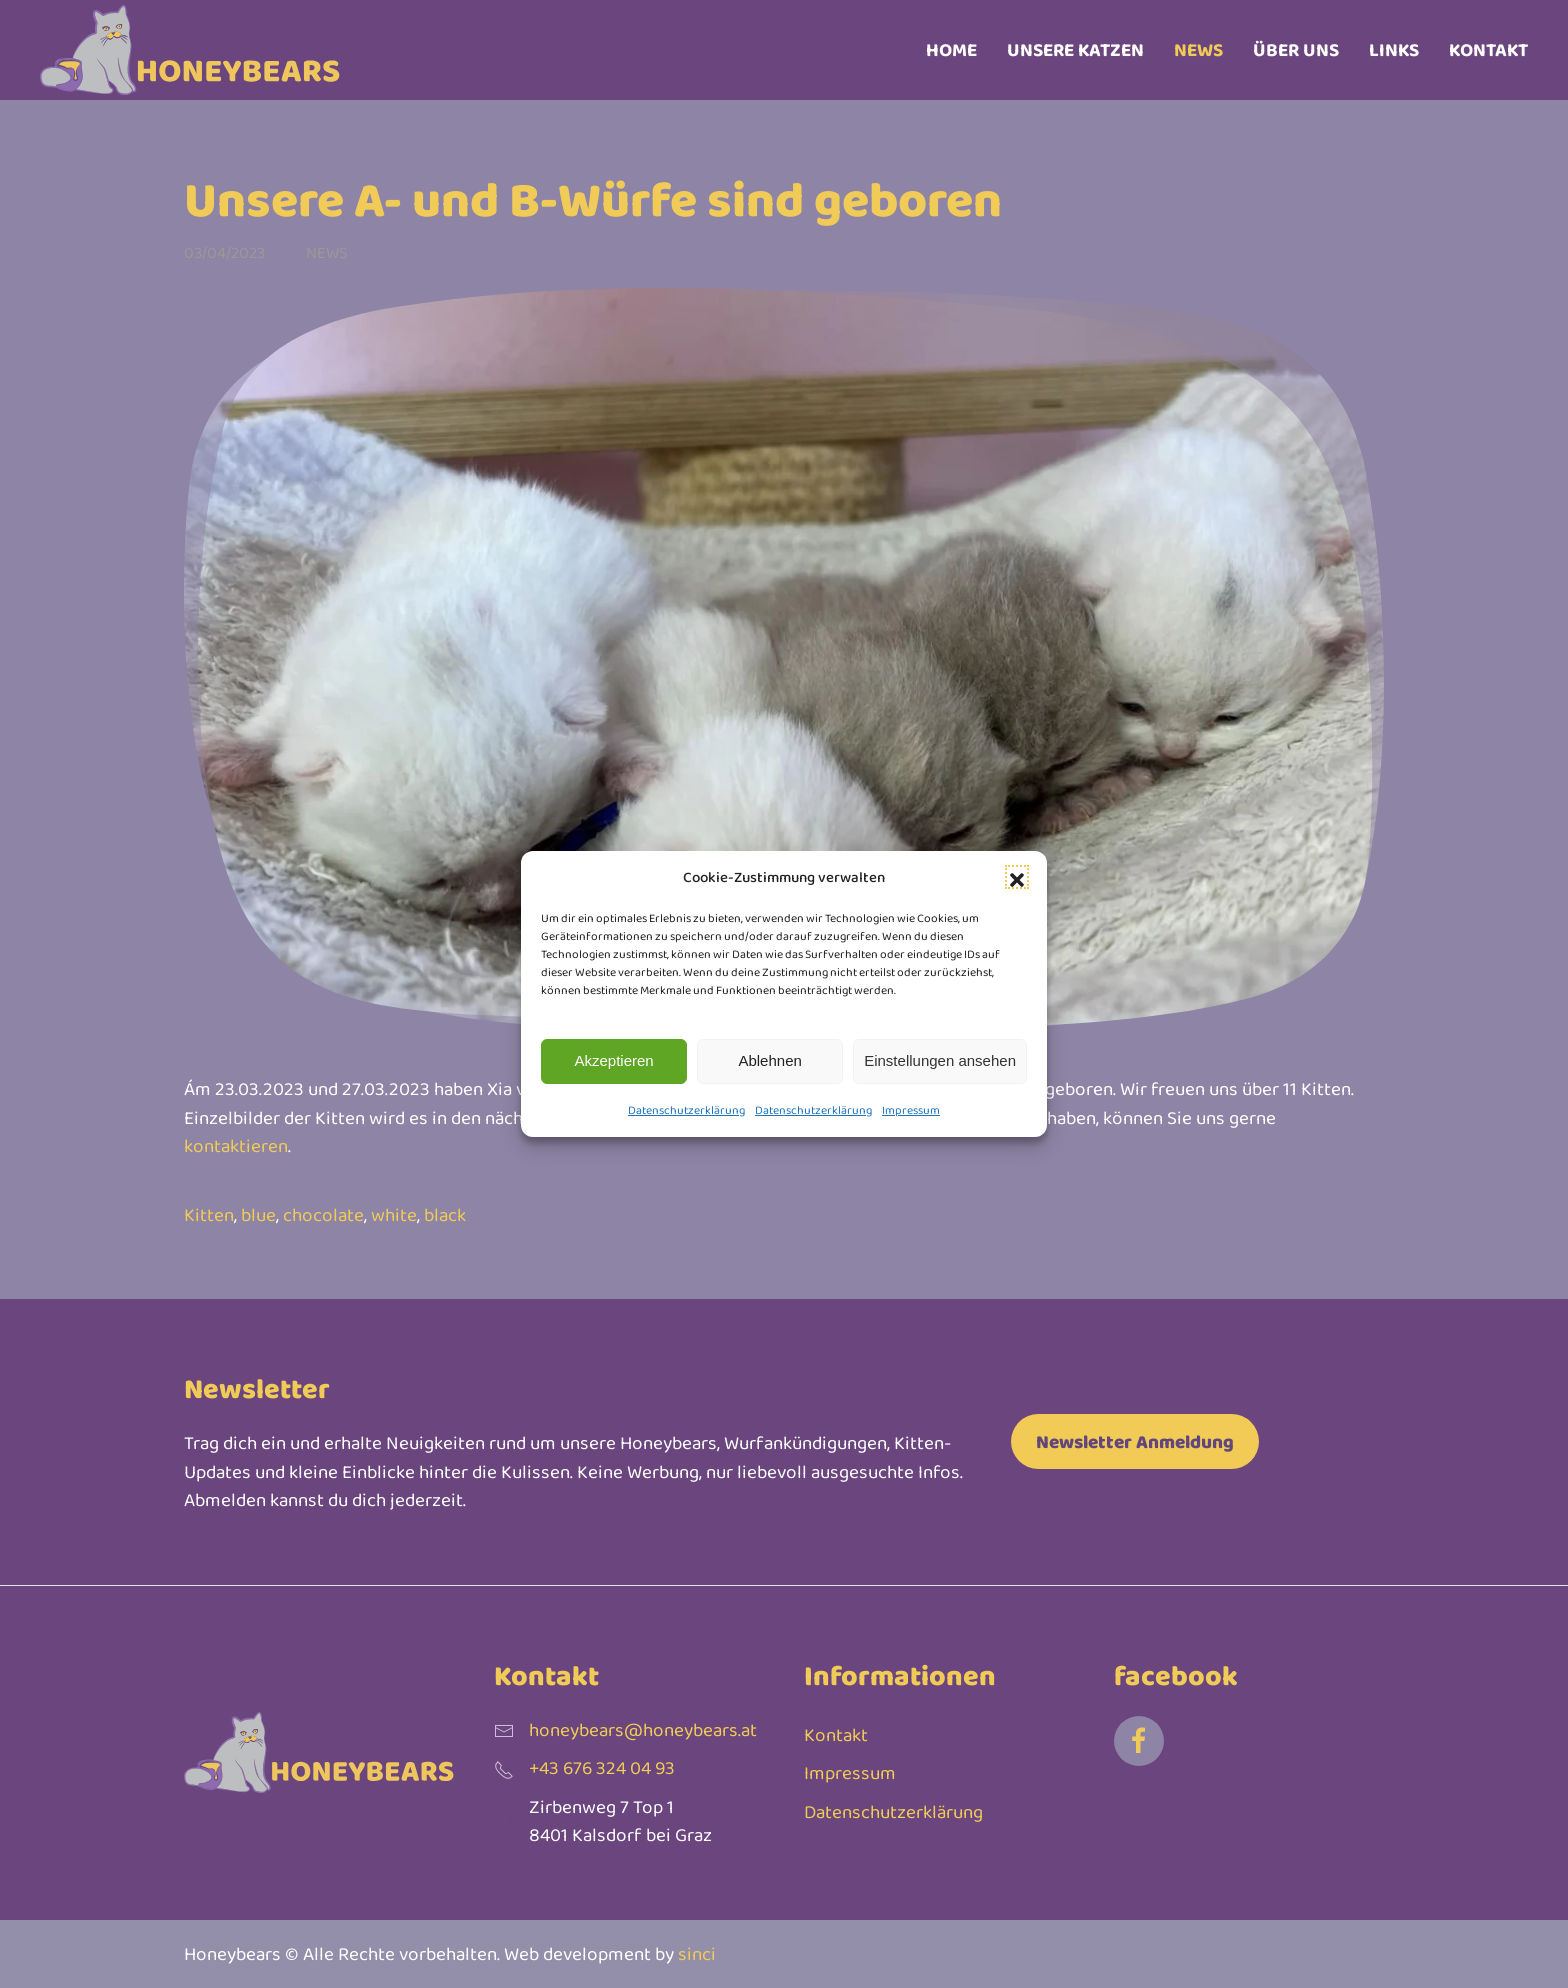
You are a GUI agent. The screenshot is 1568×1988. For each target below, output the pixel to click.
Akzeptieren (613, 1060)
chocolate (323, 1214)
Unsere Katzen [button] (1075, 49)
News (1198, 49)
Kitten (209, 1214)
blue (258, 1214)
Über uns (1296, 49)
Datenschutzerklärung (686, 1110)
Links (1394, 49)
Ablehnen (769, 1060)
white (394, 1214)
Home (951, 49)
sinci (697, 1953)
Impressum (911, 1110)
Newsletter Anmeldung (1135, 1441)
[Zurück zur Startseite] (190, 50)
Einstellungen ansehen (940, 1060)
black (445, 1214)
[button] (1017, 877)
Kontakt (1488, 49)
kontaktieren (236, 1145)
